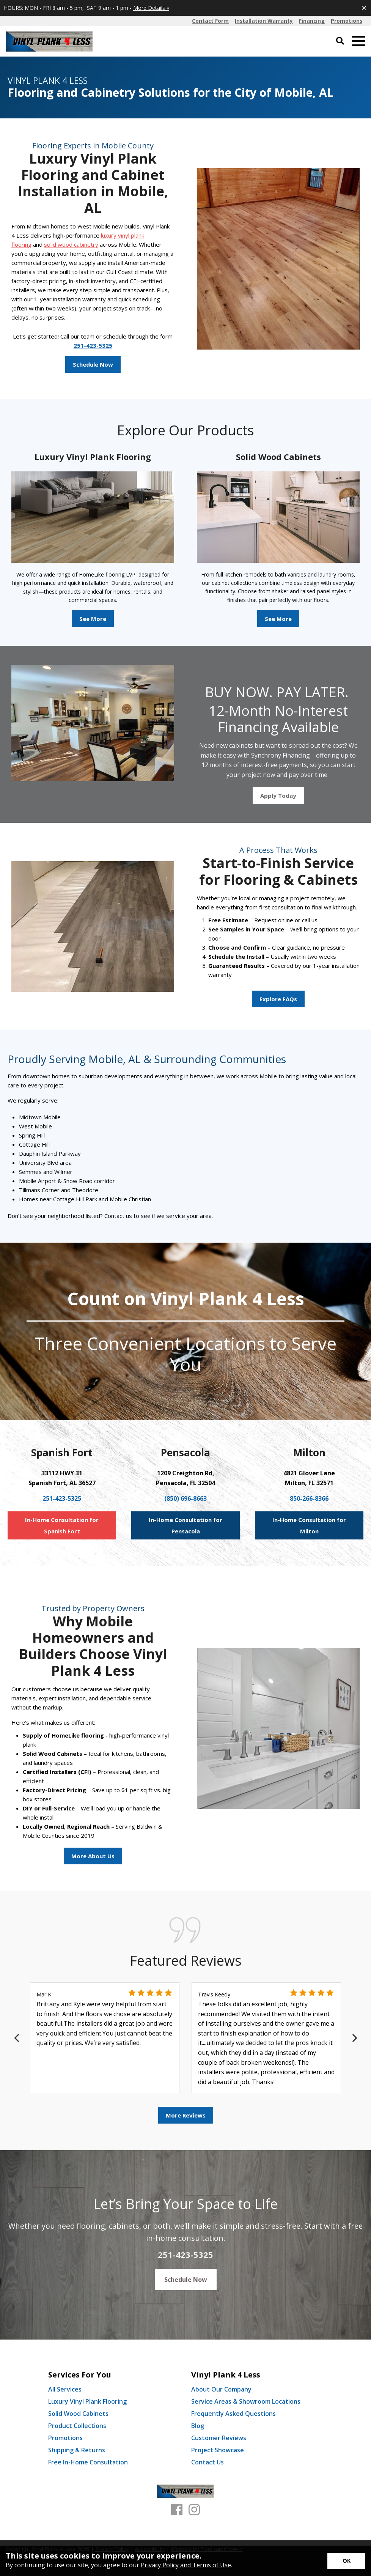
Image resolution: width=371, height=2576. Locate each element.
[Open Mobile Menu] (358, 41)
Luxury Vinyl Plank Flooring (87, 2401)
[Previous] (17, 2038)
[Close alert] (364, 7)
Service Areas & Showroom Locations (245, 2401)
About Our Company (221, 2389)
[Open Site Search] (340, 41)
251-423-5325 (93, 345)
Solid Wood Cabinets (78, 2414)
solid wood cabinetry (71, 244)
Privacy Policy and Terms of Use (186, 2565)
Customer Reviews (218, 2438)
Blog (197, 2426)
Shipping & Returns (76, 2450)
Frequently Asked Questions (233, 2414)
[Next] (353, 2038)
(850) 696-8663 (185, 1498)
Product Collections (77, 2426)
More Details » (151, 7)
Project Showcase (217, 2450)
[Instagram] (194, 2510)
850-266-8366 (309, 1498)
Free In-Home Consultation (88, 2462)
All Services (65, 2389)
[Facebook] (176, 2510)
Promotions (65, 2438)
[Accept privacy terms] (346, 2561)
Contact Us (207, 2462)
